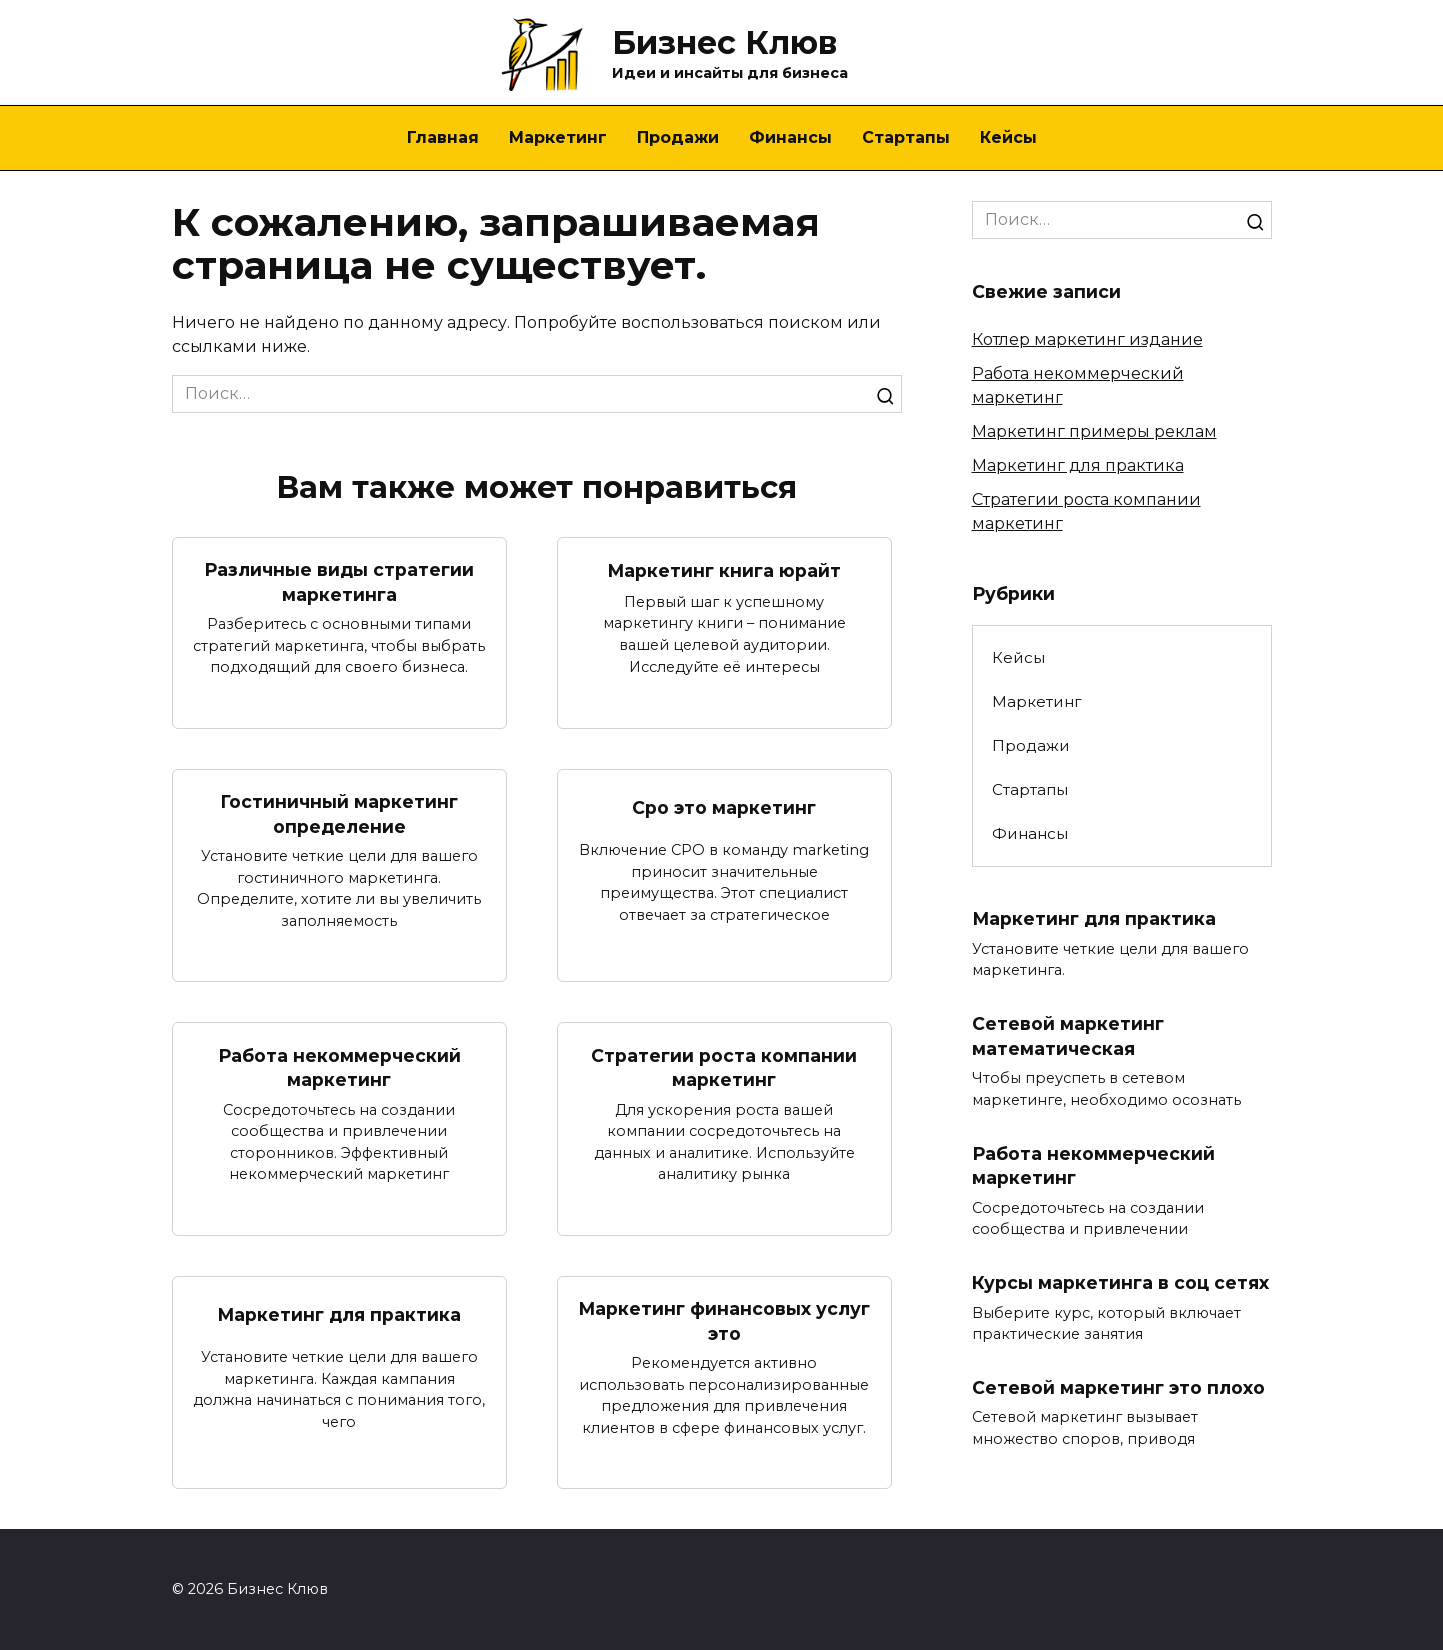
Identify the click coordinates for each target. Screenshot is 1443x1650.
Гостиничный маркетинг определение (339, 814)
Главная (443, 137)
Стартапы (906, 137)
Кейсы (1008, 137)
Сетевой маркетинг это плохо (1118, 1387)
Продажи (678, 137)
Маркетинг (558, 137)
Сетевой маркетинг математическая (1068, 1036)
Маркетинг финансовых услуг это (724, 1321)
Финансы (790, 137)
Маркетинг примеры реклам (1094, 431)
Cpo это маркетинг (724, 807)
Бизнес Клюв (724, 42)
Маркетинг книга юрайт (724, 570)
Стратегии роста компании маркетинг (724, 1067)
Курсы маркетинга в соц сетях (1120, 1282)
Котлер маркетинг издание (1087, 339)
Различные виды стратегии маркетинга (339, 582)
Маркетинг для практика (339, 1314)
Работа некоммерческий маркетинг (339, 1067)
